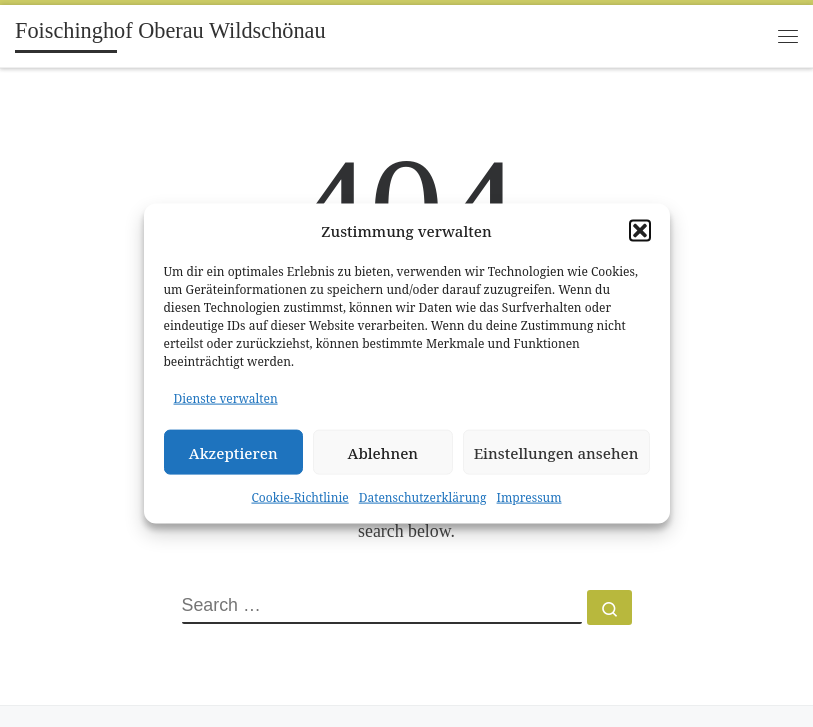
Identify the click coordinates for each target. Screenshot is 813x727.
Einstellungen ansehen (556, 452)
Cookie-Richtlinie (299, 497)
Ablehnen (383, 452)
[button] (640, 230)
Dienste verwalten (226, 398)
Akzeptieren (233, 452)
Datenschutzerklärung (423, 497)
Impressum (529, 497)
